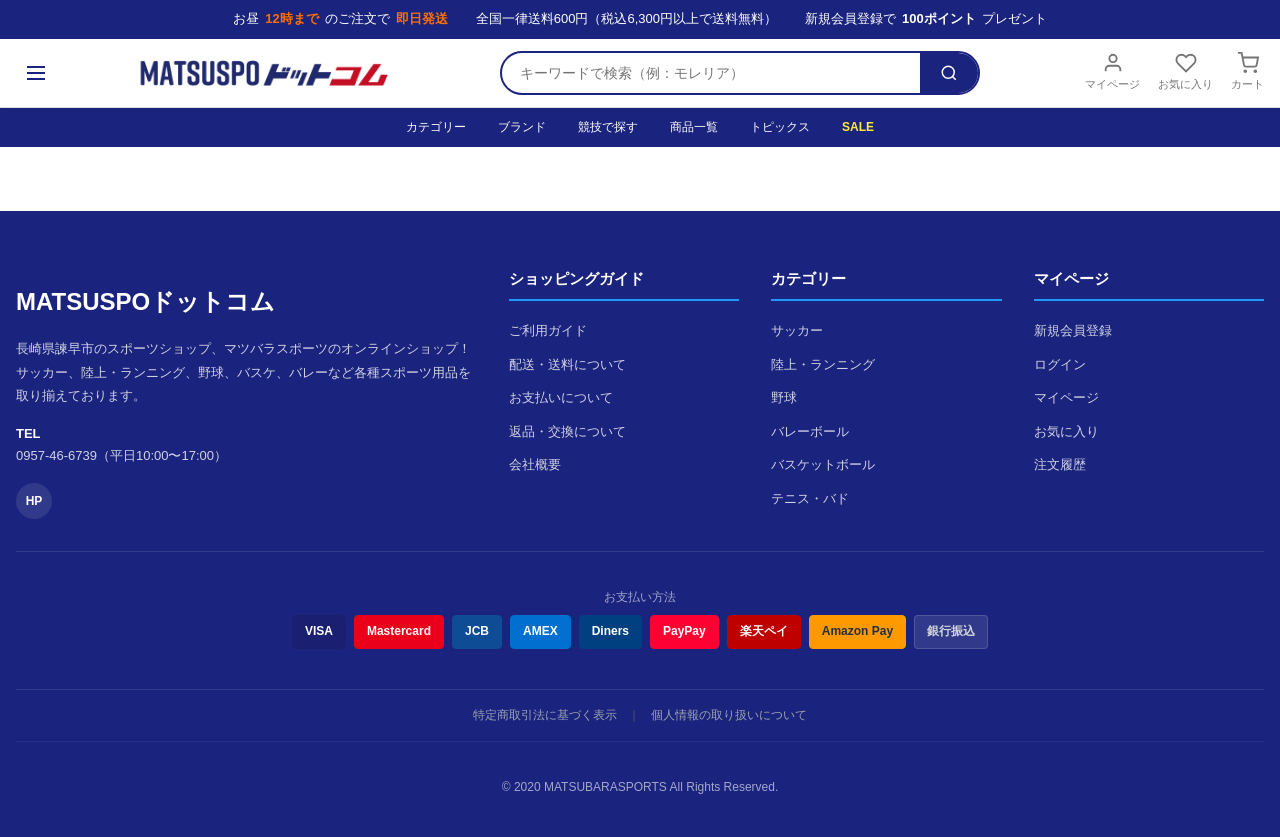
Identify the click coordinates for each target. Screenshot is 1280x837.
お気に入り (1185, 71)
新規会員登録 (1073, 330)
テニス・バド (810, 498)
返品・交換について (567, 431)
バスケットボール (823, 464)
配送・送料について (567, 364)
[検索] (949, 73)
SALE (858, 127)
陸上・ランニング (823, 364)
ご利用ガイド (548, 330)
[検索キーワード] (711, 73)
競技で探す (608, 127)
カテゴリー (436, 127)
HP (34, 501)
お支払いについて (561, 397)
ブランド (522, 127)
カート (1247, 71)
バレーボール (810, 431)
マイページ (1112, 71)
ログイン (1060, 364)
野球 (784, 397)
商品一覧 (694, 127)
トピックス (780, 127)
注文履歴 (1060, 464)
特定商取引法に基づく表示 (545, 715)
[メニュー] (36, 73)
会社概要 (535, 464)
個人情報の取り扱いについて (729, 715)
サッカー (797, 330)
